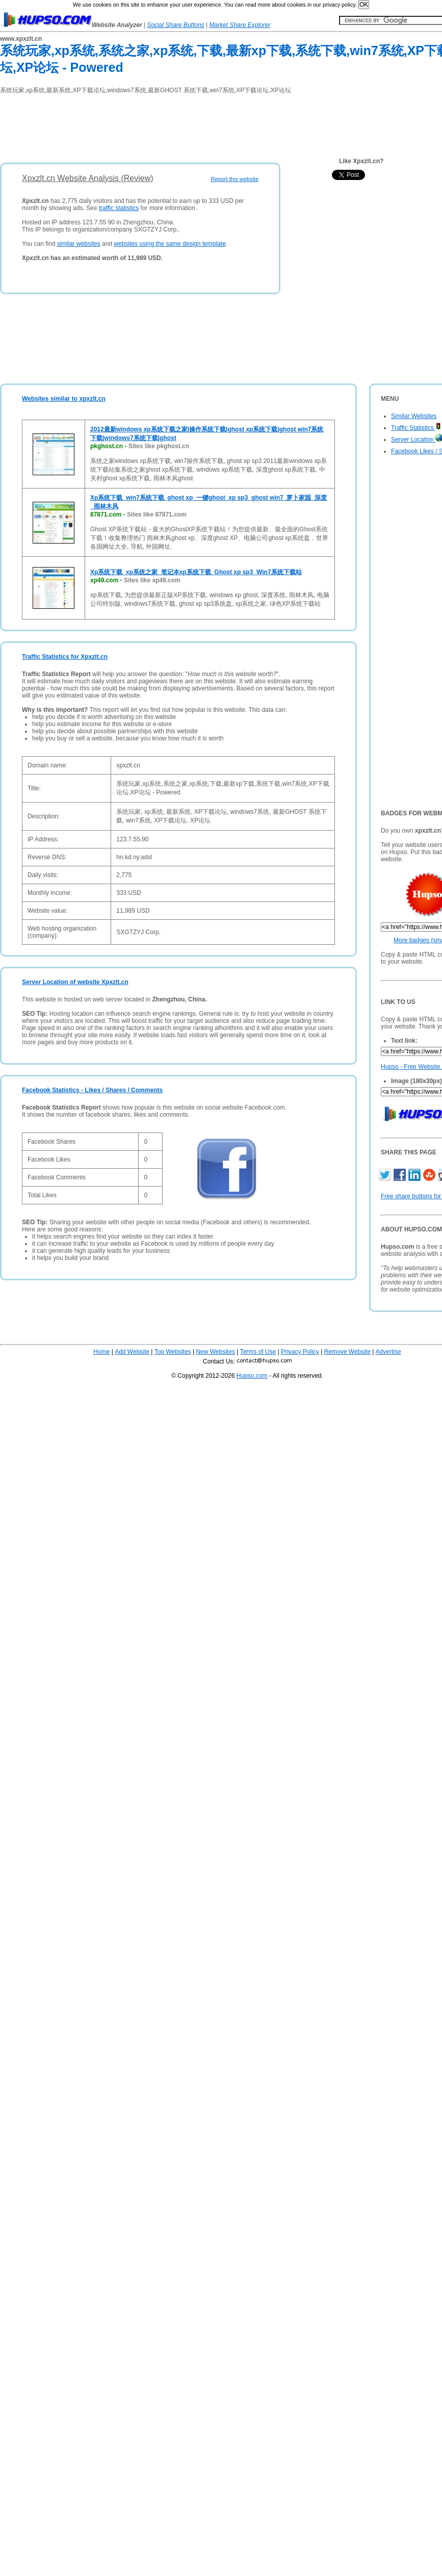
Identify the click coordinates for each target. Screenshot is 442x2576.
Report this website (234, 179)
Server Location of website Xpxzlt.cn (75, 982)
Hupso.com (252, 1375)
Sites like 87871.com (157, 514)
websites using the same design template (169, 243)
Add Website (132, 1351)
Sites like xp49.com (152, 580)
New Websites (215, 1351)
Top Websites (172, 1351)
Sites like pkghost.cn (158, 446)
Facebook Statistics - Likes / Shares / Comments (92, 1090)
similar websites (78, 243)
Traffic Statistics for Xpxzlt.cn (65, 656)
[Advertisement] (185, 125)
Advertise (388, 1351)
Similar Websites (413, 416)
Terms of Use (258, 1351)
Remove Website (347, 1351)
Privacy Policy (300, 1351)
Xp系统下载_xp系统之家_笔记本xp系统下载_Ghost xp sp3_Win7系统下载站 (196, 572)
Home (101, 1351)
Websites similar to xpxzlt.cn (64, 398)
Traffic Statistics (416, 427)
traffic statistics (119, 208)
